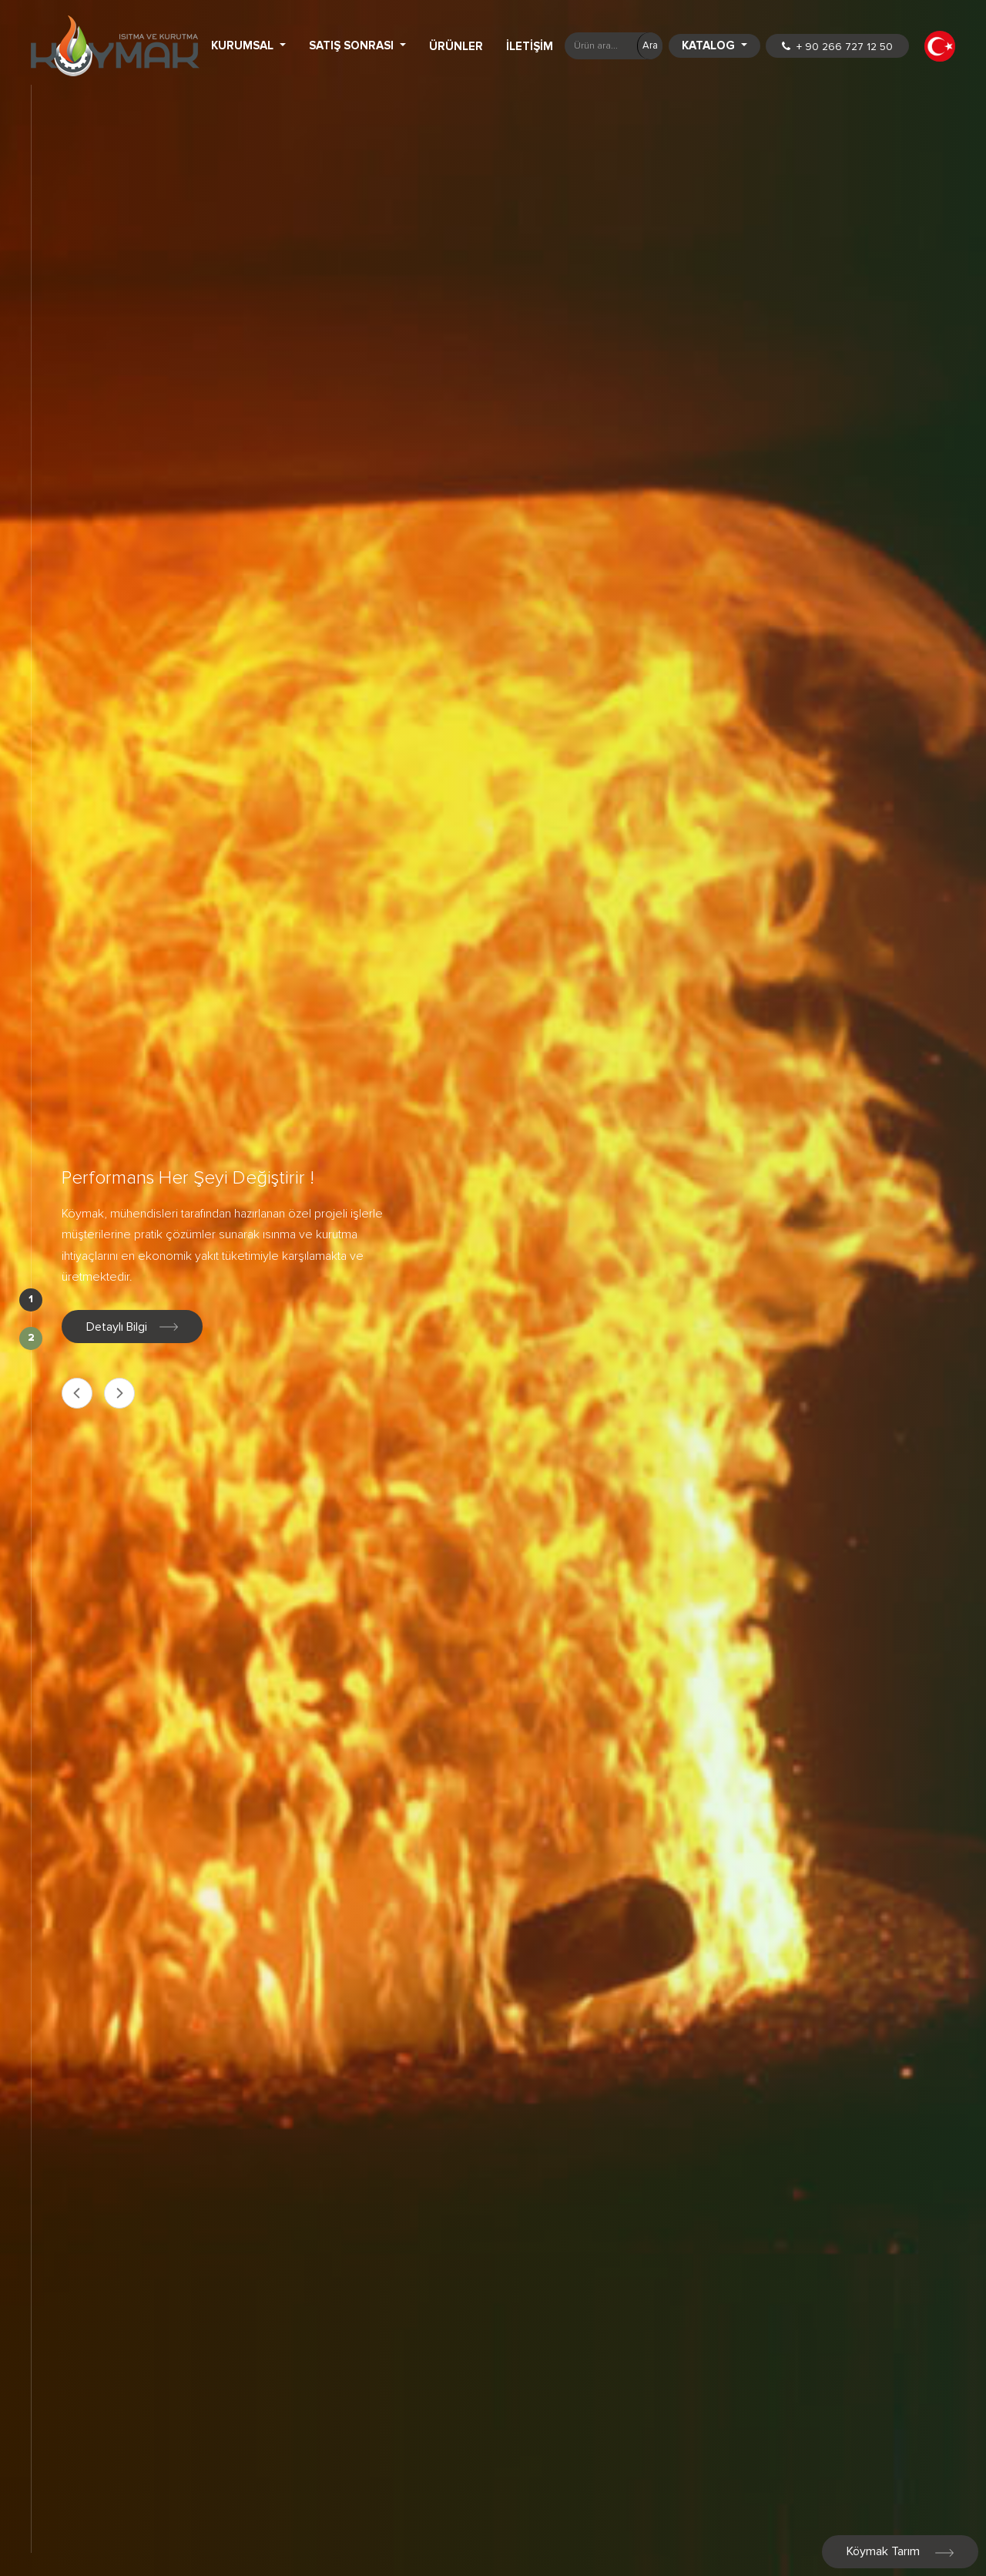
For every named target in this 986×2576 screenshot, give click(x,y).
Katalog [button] (710, 45)
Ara (650, 45)
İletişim (529, 46)
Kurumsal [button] (244, 45)
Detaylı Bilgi (132, 1326)
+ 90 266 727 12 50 (837, 46)
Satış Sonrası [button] (353, 45)
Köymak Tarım (900, 2551)
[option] (493, 1288)
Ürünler (456, 46)
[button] (939, 46)
